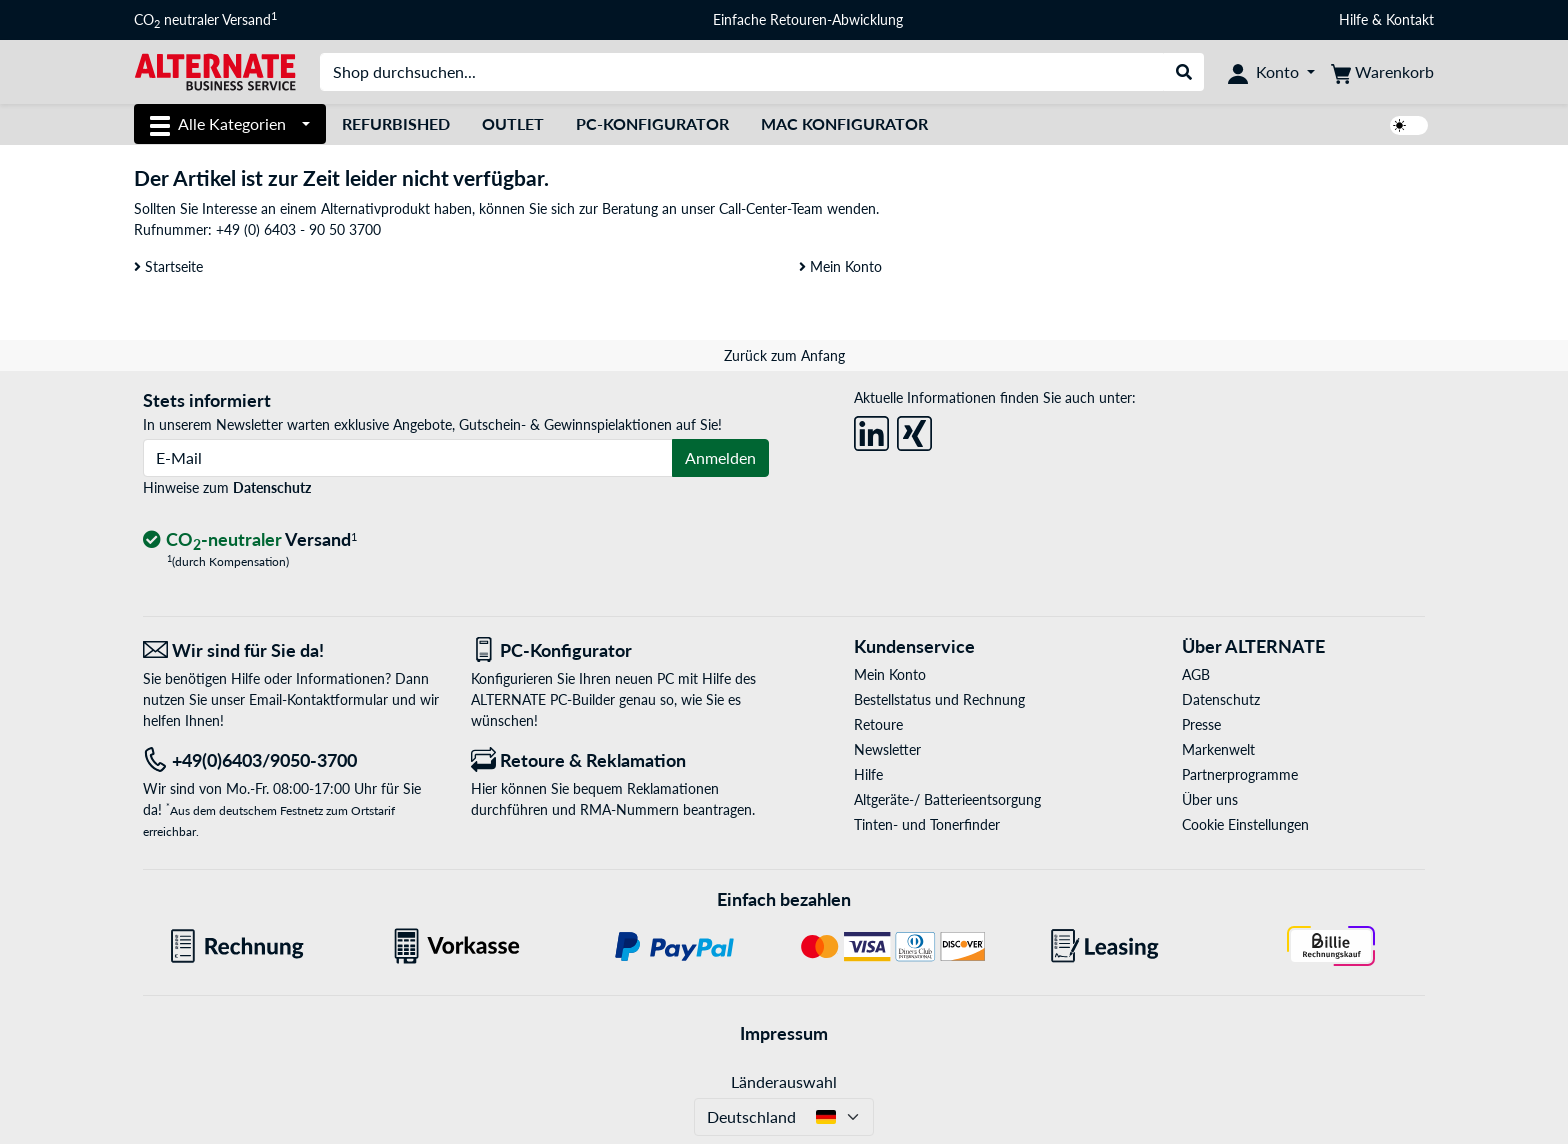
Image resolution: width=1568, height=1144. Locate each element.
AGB (1196, 674)
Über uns (1210, 799)
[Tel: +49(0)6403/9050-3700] (292, 760)
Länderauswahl (784, 1081)
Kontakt (1410, 19)
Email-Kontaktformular (318, 699)
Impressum (784, 1033)
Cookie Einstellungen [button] (1245, 824)
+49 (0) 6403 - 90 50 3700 (298, 229)
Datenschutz (272, 487)
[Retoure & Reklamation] (620, 760)
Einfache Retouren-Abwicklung (808, 19)
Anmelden (720, 457)
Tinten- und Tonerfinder (927, 824)
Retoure (878, 724)
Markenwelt (1218, 749)
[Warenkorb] (1382, 72)
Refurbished (396, 123)
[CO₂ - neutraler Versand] (250, 540)
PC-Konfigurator (652, 123)
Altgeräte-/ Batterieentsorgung (947, 799)
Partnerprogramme (1240, 774)
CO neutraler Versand (205, 20)
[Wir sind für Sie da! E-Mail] (292, 650)
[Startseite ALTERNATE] (215, 70)
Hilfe (1353, 19)
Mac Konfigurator (844, 123)
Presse (1201, 724)
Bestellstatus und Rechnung (939, 699)
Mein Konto (840, 266)
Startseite (168, 266)
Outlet (513, 123)
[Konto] (1271, 72)
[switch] (1409, 125)
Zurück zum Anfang (784, 355)
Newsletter (887, 749)
